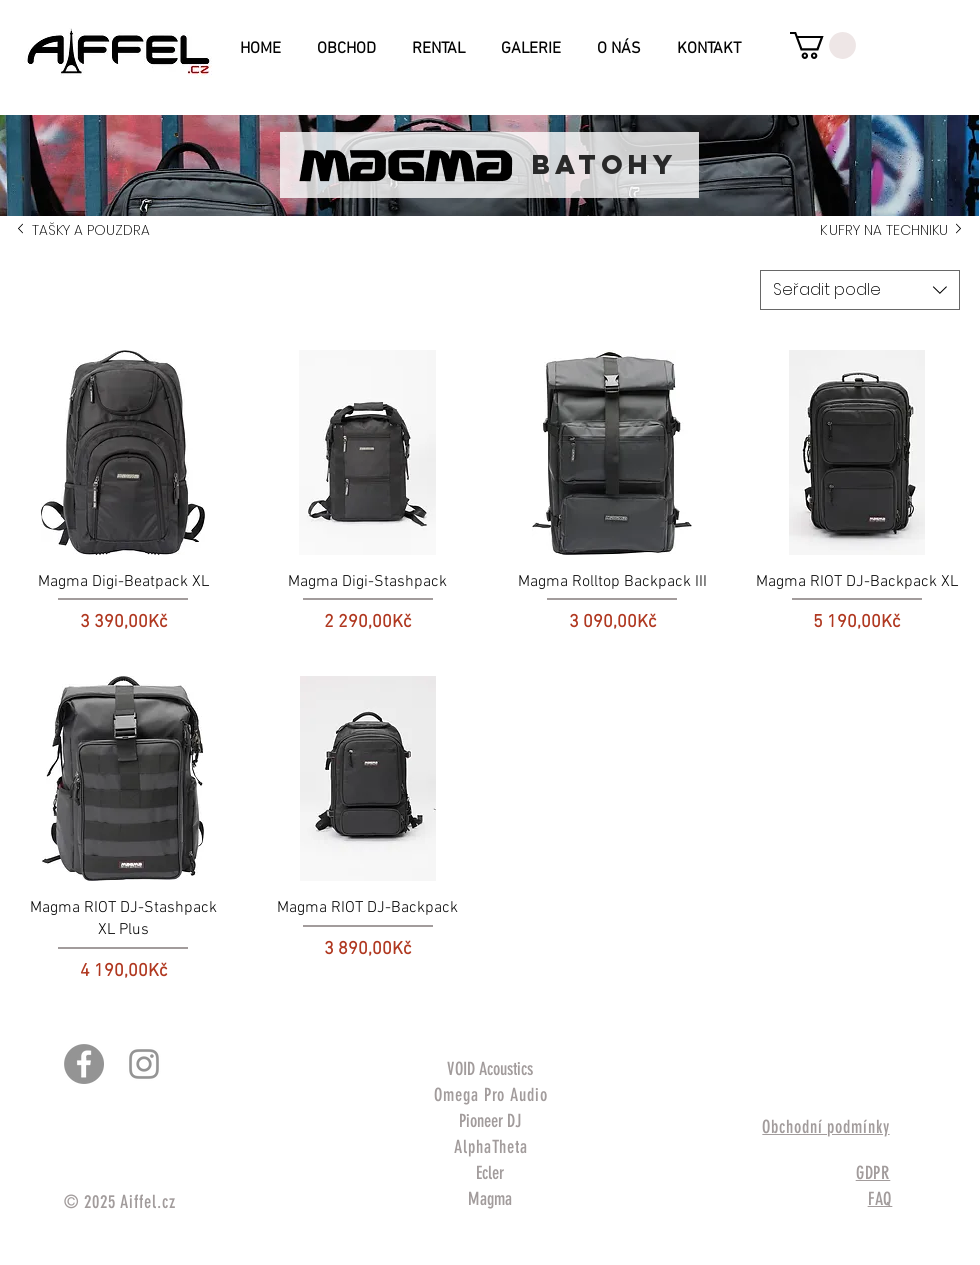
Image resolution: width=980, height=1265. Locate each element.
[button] (823, 45)
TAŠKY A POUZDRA (87, 230)
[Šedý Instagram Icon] (144, 1064)
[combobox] (860, 290)
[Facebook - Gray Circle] (84, 1064)
